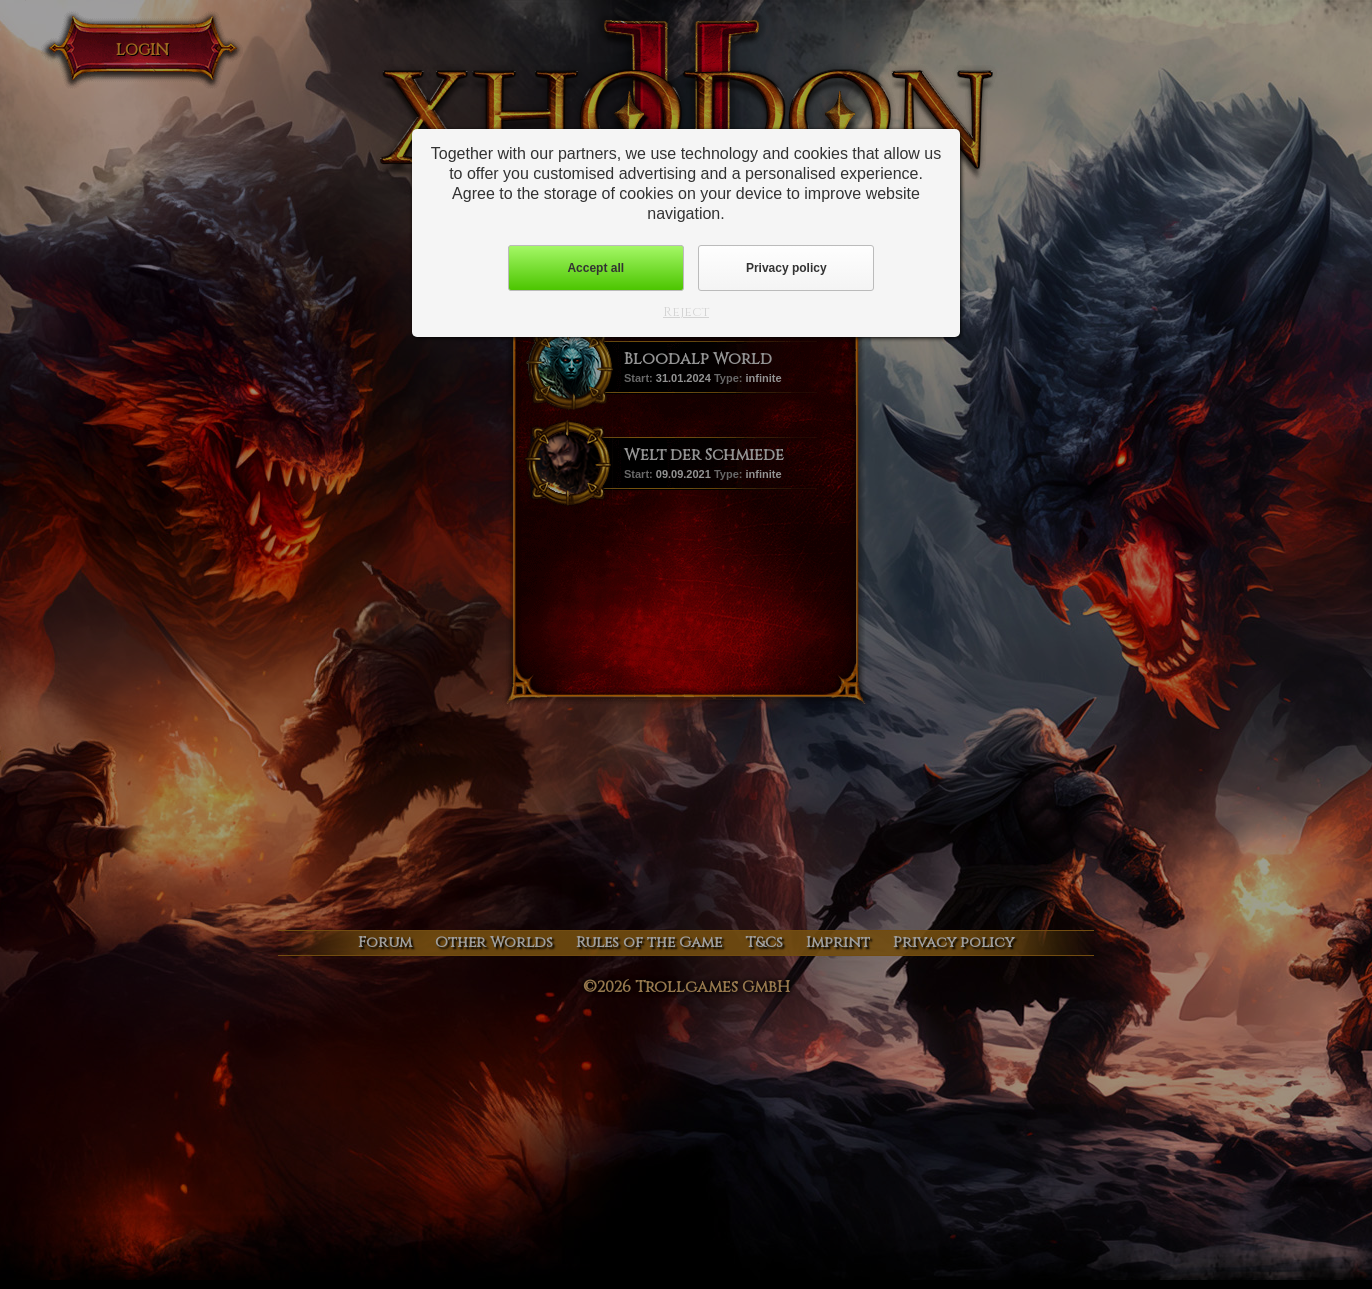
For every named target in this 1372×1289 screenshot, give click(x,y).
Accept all (595, 268)
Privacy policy (786, 268)
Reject (686, 312)
